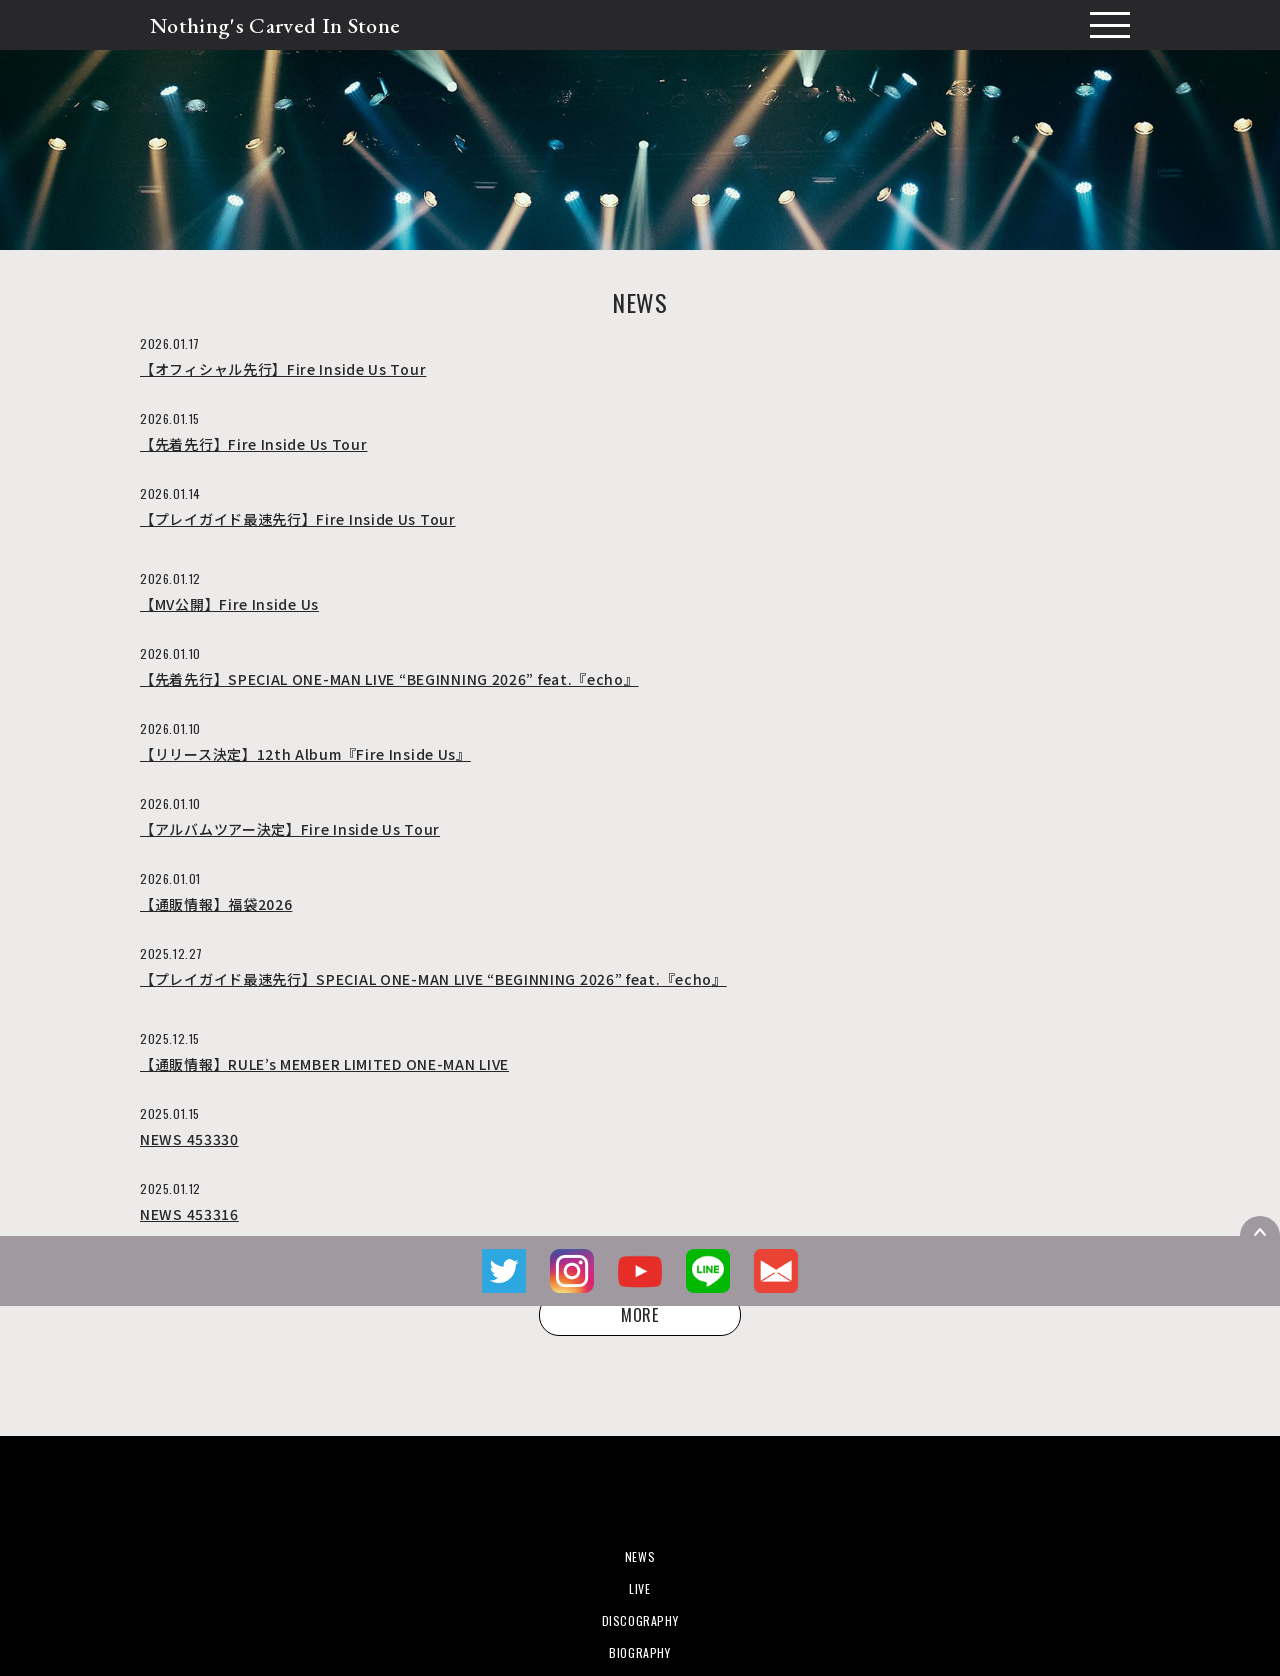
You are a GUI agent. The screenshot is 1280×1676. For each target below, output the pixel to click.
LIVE (639, 1588)
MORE (640, 1315)
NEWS (640, 1556)
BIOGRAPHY (639, 1652)
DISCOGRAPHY (640, 1620)
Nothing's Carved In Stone (275, 25)
